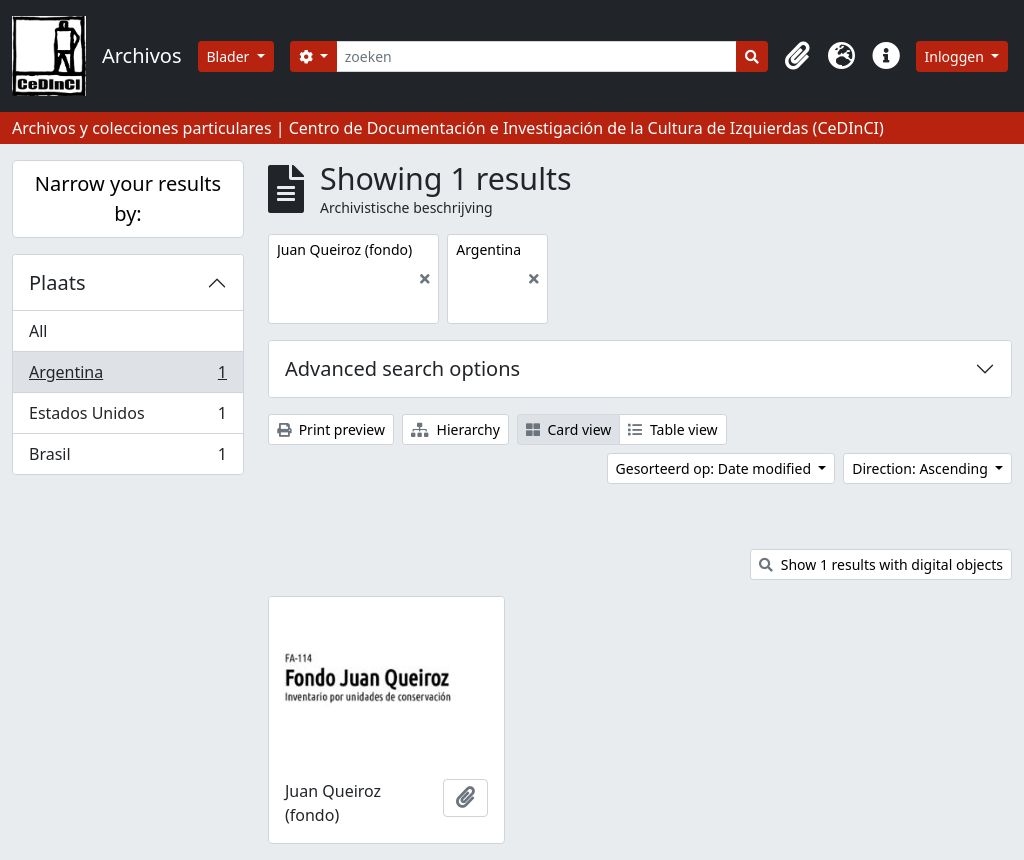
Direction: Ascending (921, 468)
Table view (672, 429)
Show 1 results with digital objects (881, 564)
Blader (230, 56)
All (38, 331)
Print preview (331, 429)
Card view (568, 429)
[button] (798, 56)
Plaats (57, 282)
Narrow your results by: (128, 198)
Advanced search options (402, 368)
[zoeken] (536, 56)
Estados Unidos (127, 417)
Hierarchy (455, 429)
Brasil (127, 458)
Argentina (127, 376)
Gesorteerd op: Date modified (715, 468)
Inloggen (956, 56)
